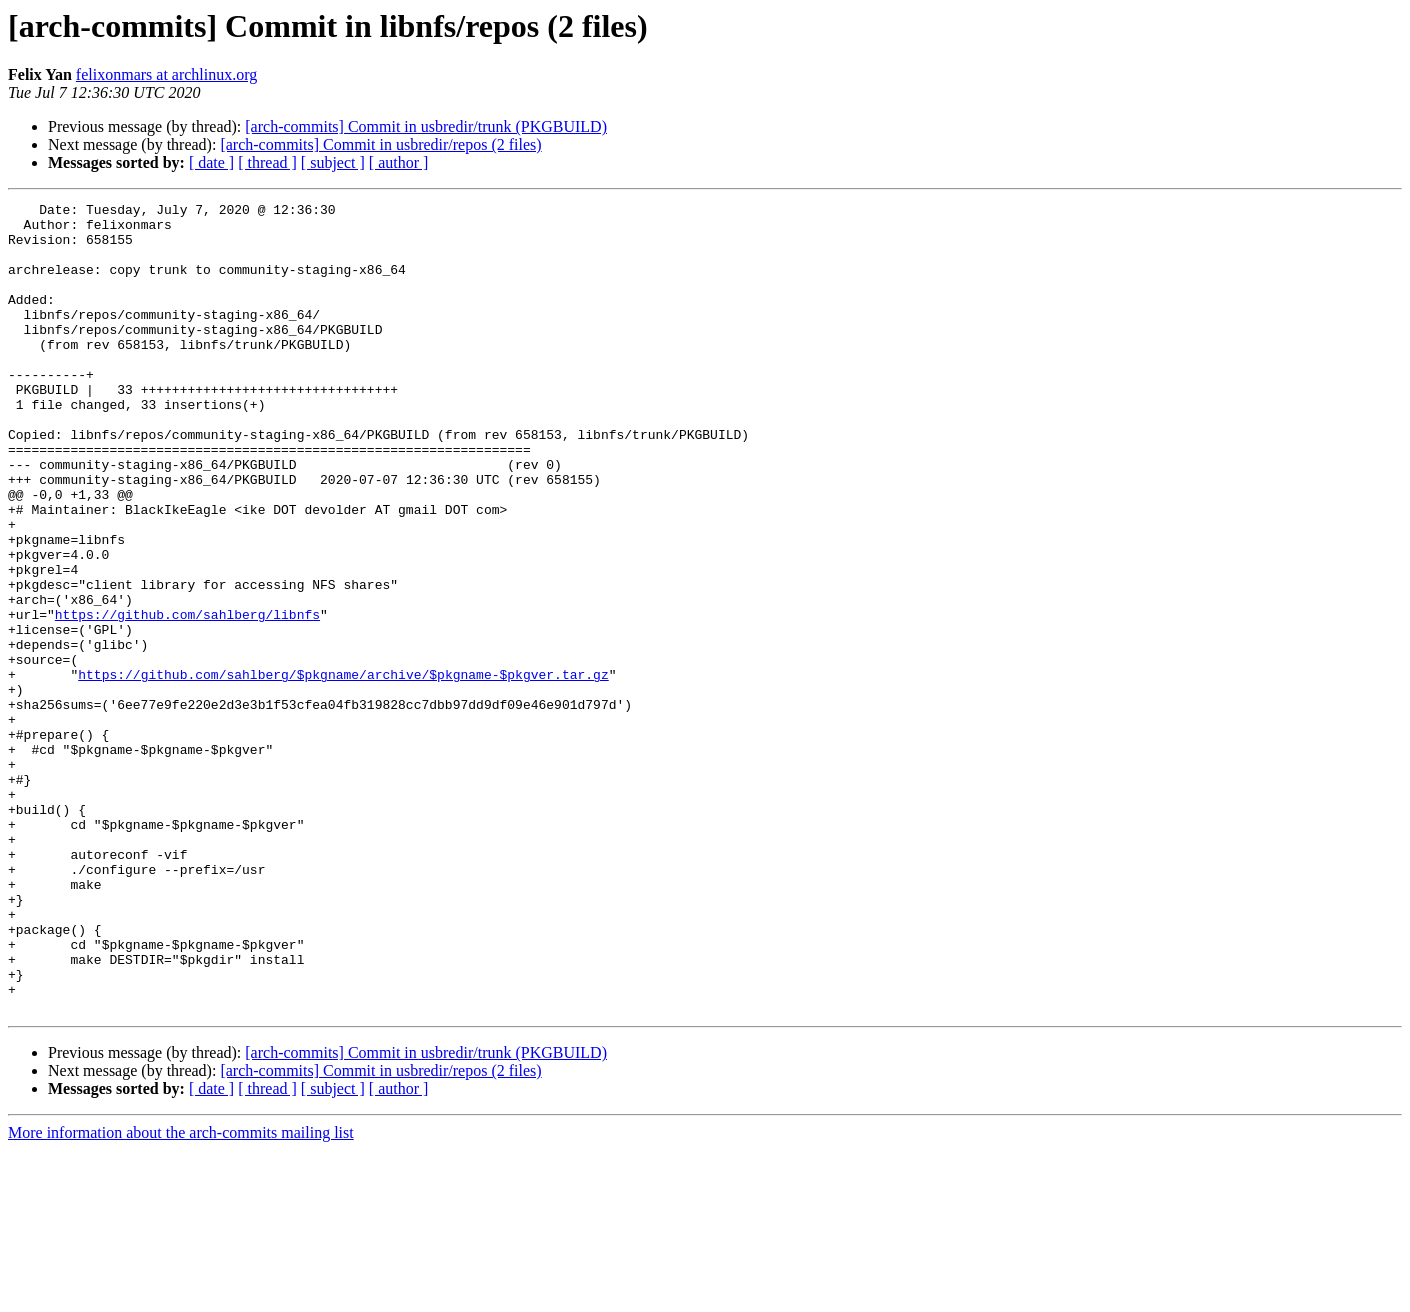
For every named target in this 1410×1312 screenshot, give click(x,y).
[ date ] (211, 162)
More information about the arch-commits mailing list (181, 1294)
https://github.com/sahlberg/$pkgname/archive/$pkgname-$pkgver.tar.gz (343, 770)
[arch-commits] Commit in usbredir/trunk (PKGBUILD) (426, 126)
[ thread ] (267, 162)
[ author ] (399, 162)
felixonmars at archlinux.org (166, 74)
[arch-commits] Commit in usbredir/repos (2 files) (380, 144)
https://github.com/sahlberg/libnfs (187, 698)
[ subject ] (333, 162)
